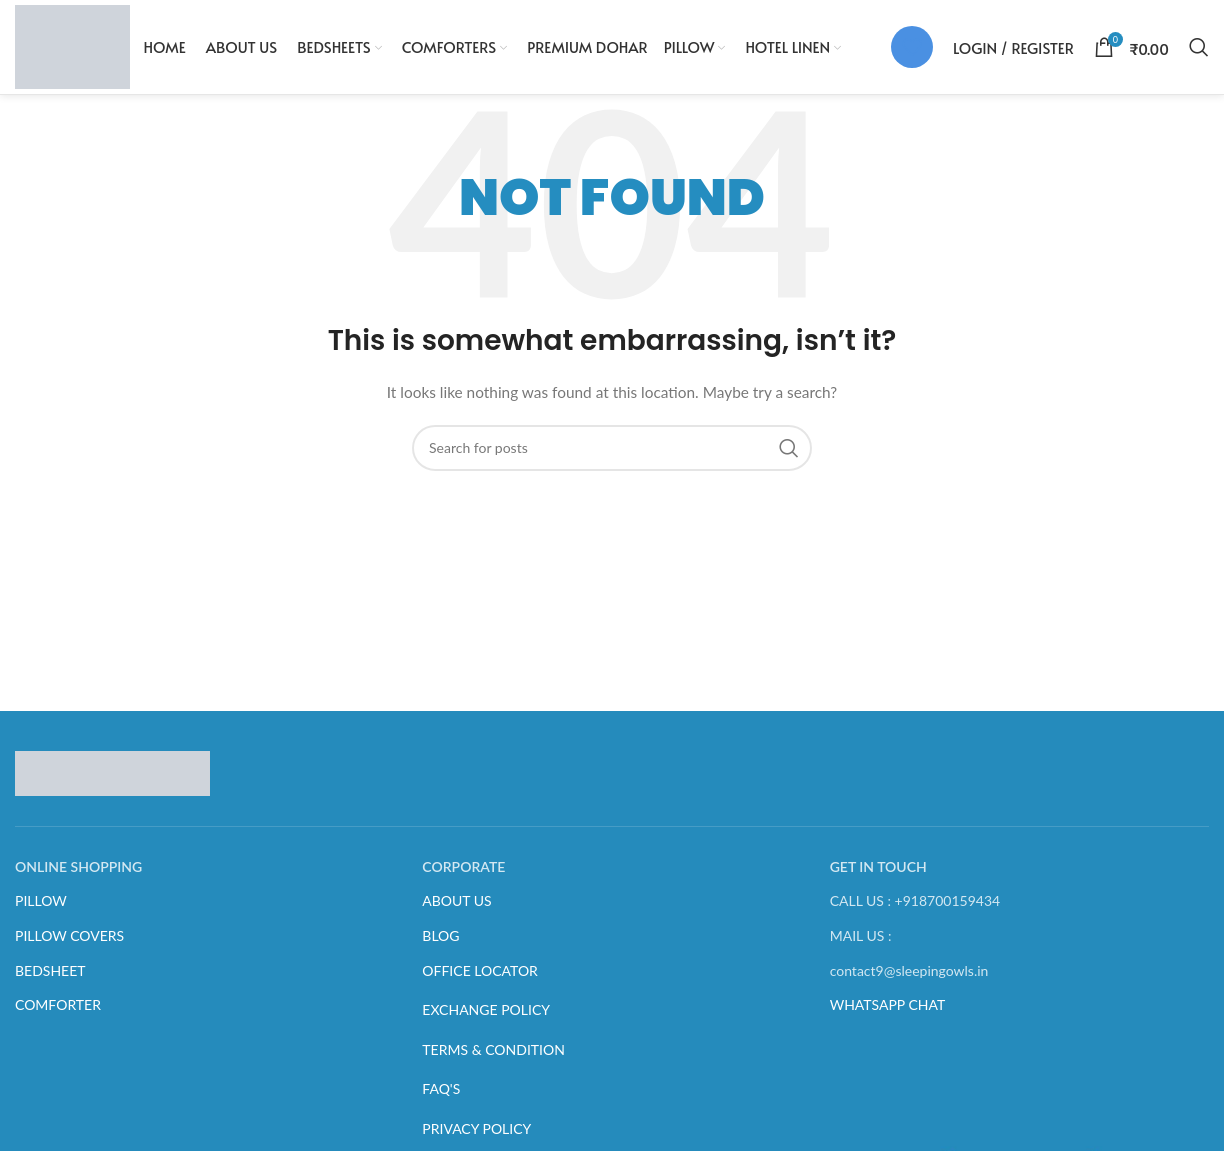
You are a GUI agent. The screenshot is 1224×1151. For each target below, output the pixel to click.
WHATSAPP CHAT (888, 1014)
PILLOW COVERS (69, 945)
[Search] (1199, 52)
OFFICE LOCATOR (480, 979)
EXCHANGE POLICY (486, 1019)
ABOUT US (456, 910)
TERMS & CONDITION (493, 1058)
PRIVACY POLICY (476, 1138)
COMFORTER (58, 1014)
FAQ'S (441, 1098)
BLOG (440, 945)
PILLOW (41, 910)
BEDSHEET (50, 979)
